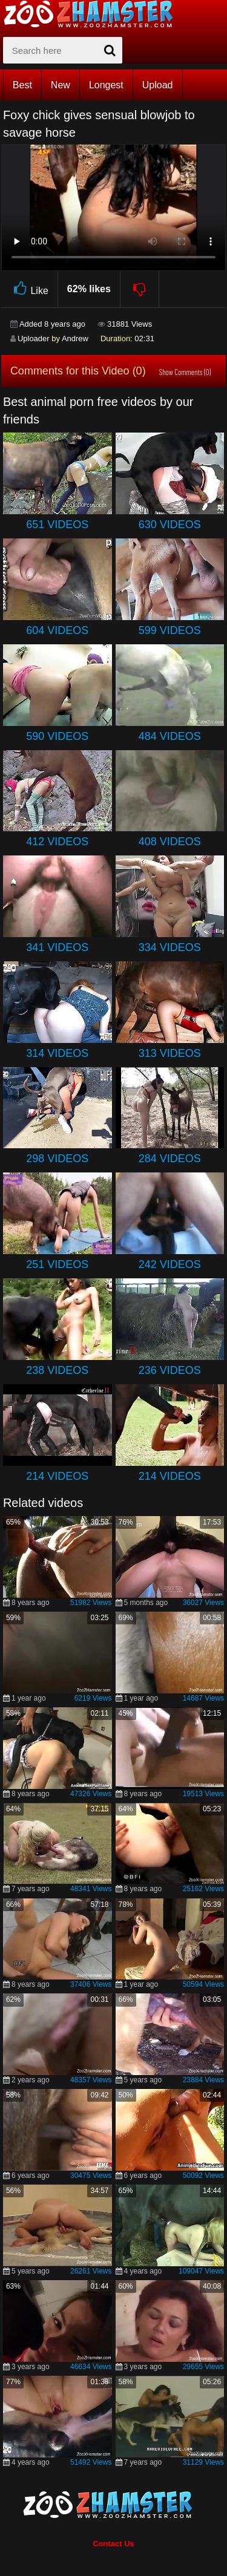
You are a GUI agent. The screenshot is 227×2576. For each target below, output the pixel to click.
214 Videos (57, 1476)
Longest (106, 85)
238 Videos (57, 1370)
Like (29, 289)
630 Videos (170, 524)
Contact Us (113, 2543)
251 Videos (57, 1264)
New (60, 85)
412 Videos (57, 841)
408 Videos (170, 841)
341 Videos (57, 947)
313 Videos (170, 1053)
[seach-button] (110, 50)
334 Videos (170, 947)
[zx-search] (62, 50)
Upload (157, 85)
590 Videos (57, 736)
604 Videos (57, 630)
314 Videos (57, 1053)
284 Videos (170, 1158)
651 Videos (57, 524)
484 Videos (170, 736)
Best (22, 85)
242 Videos (170, 1264)
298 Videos (57, 1158)
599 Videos (170, 630)
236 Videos (170, 1370)
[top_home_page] (94, 14)
